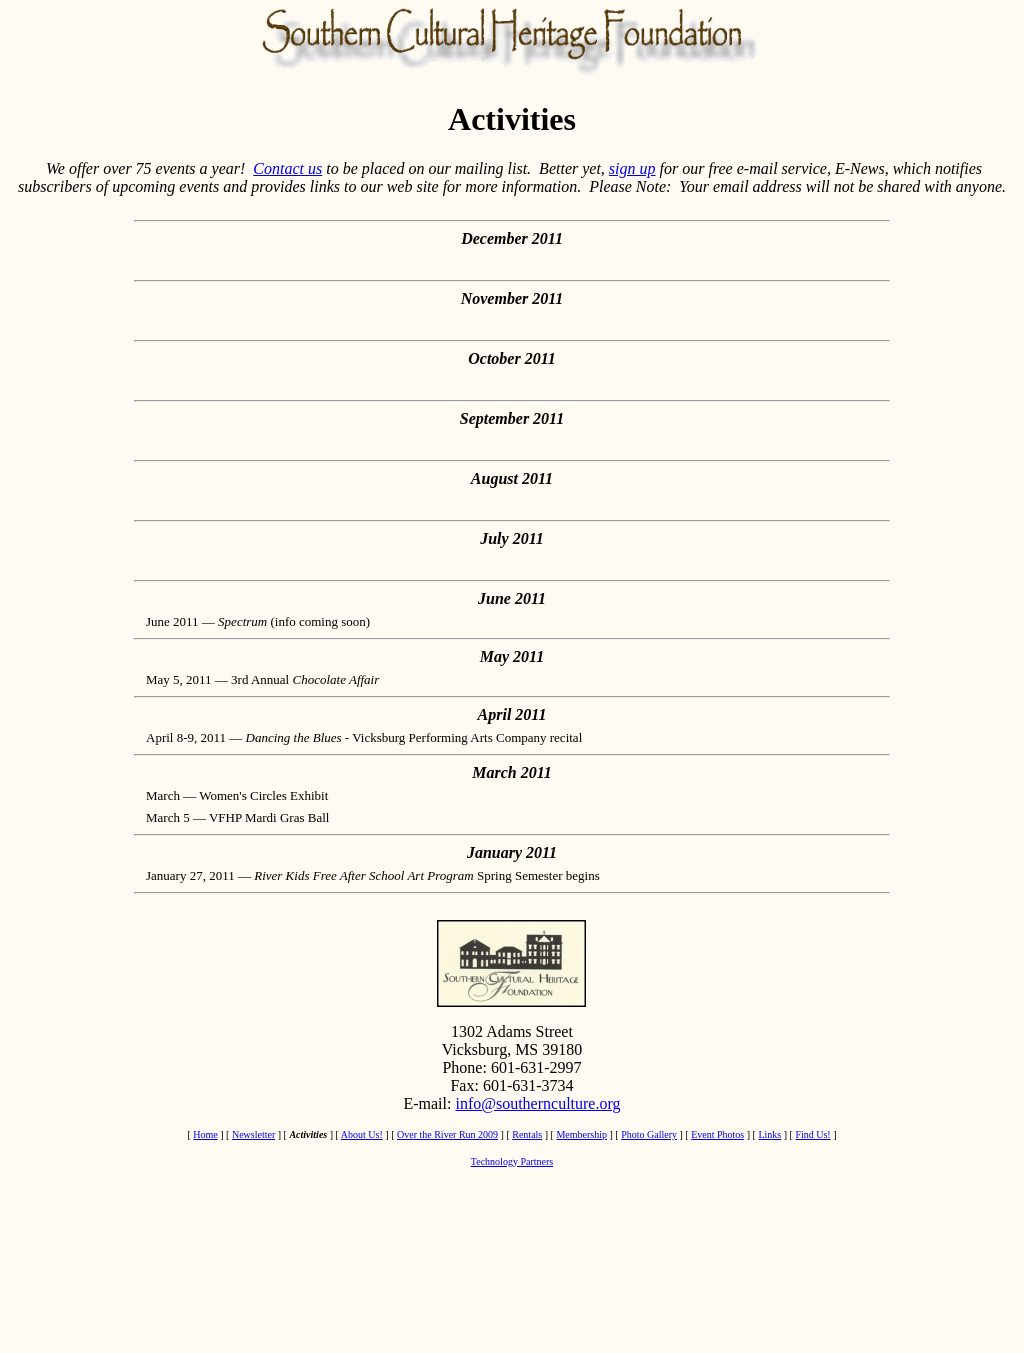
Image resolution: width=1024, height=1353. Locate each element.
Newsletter (253, 1134)
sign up (632, 168)
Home (205, 1134)
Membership (581, 1134)
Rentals (527, 1134)
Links (769, 1134)
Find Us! (812, 1134)
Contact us (287, 168)
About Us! (362, 1134)
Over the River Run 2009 (447, 1134)
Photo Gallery (649, 1134)
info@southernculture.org (537, 1103)
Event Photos (717, 1134)
